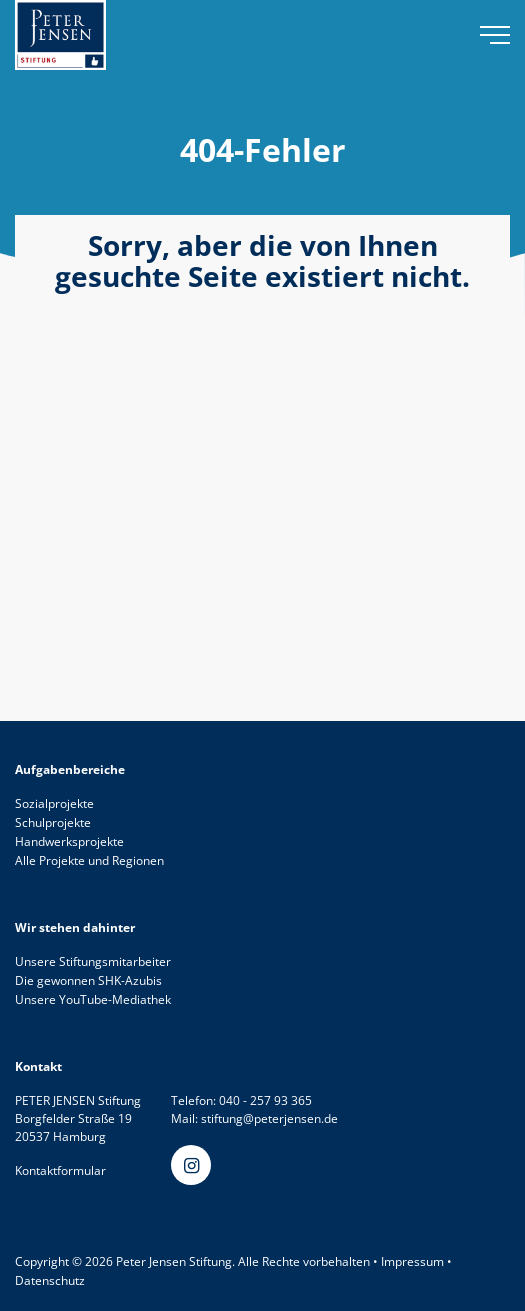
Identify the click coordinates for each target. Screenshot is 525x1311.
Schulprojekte (53, 822)
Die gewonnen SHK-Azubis (88, 980)
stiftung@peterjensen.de (269, 1118)
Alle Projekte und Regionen (89, 860)
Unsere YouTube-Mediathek (93, 999)
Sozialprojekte (54, 803)
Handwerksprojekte (69, 841)
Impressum (412, 1261)
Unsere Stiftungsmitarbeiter (93, 961)
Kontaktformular (60, 1170)
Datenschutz (50, 1280)
